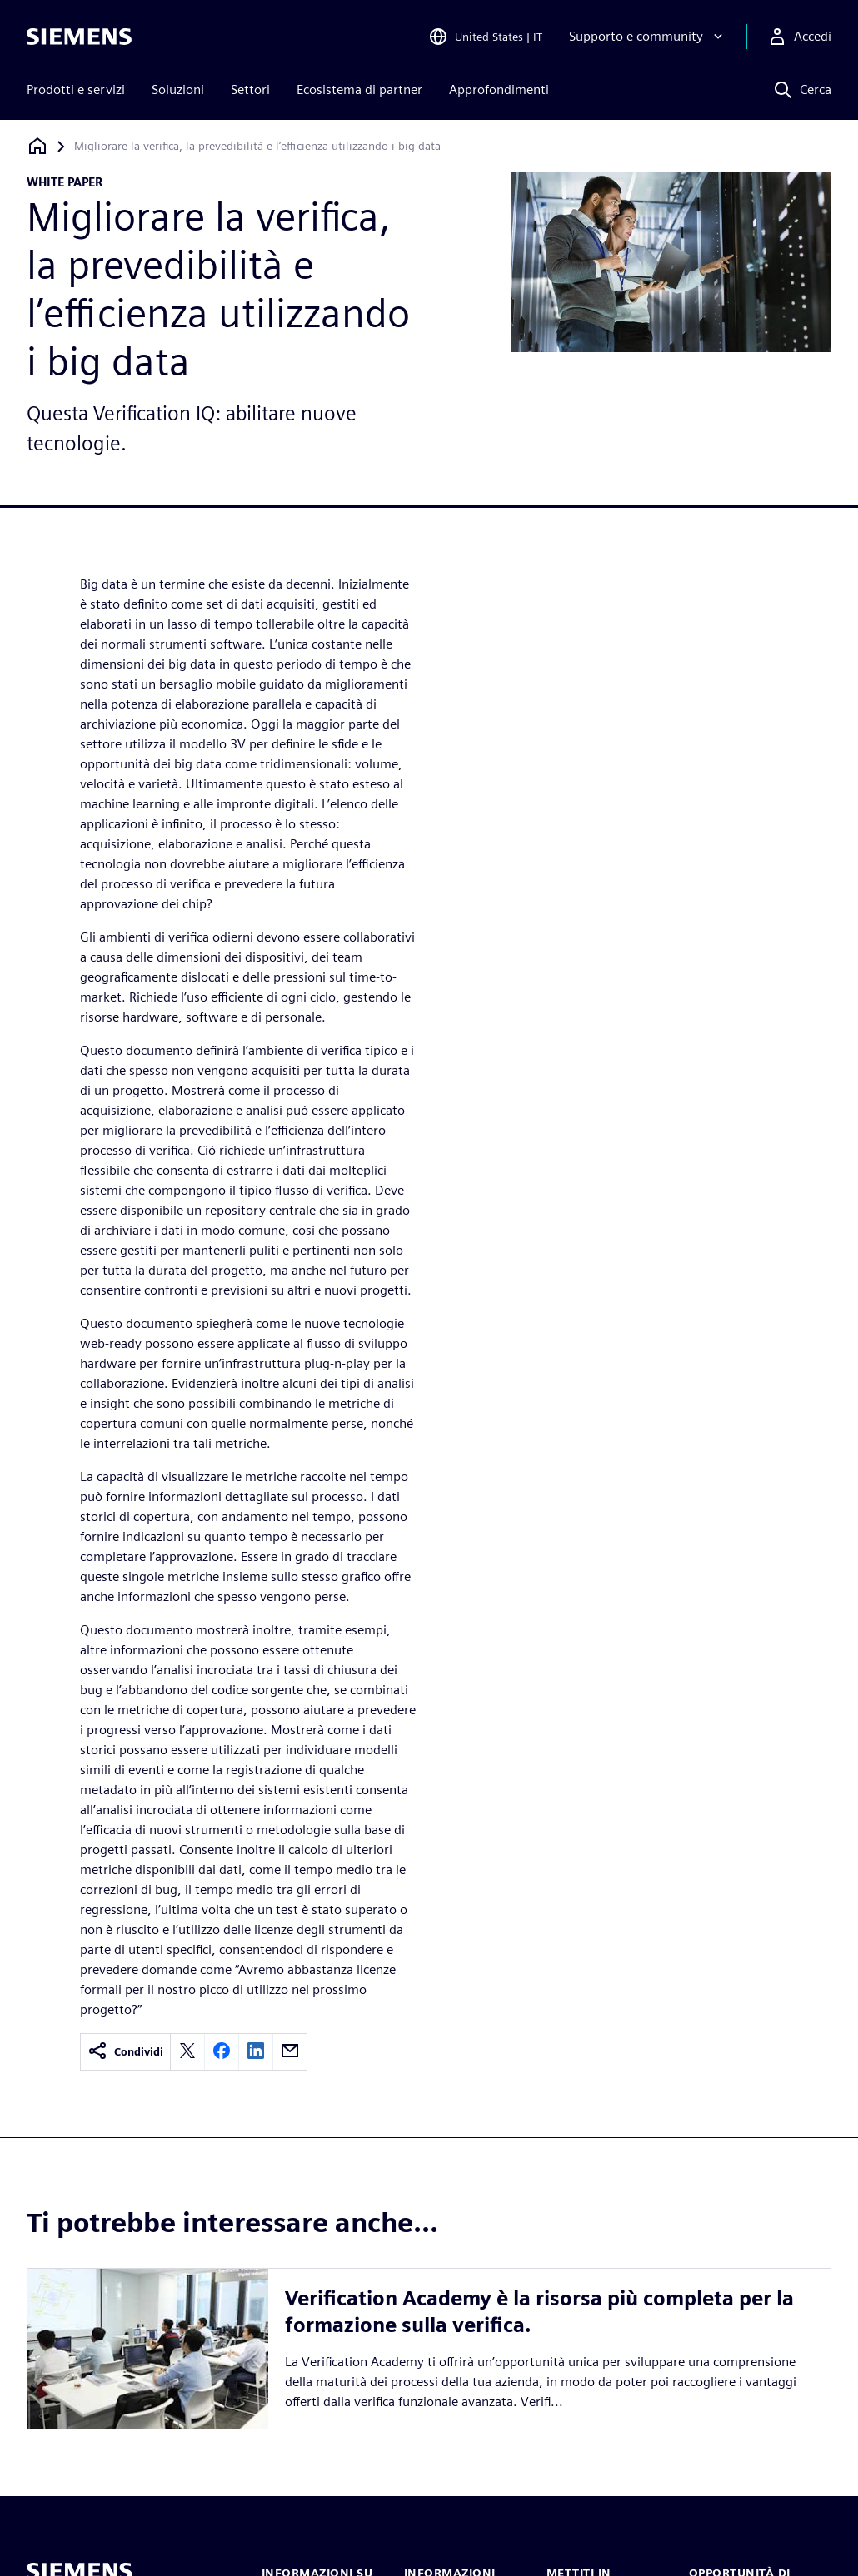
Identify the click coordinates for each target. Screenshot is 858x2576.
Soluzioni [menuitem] (178, 89)
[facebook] (221, 2052)
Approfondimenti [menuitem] (499, 89)
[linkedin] (255, 2052)
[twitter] (187, 2052)
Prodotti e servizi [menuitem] (76, 89)
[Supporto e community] (647, 36)
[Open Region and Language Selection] (485, 36)
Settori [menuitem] (250, 89)
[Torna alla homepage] (37, 146)
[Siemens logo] (79, 36)
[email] (290, 2052)
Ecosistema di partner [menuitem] (359, 89)
